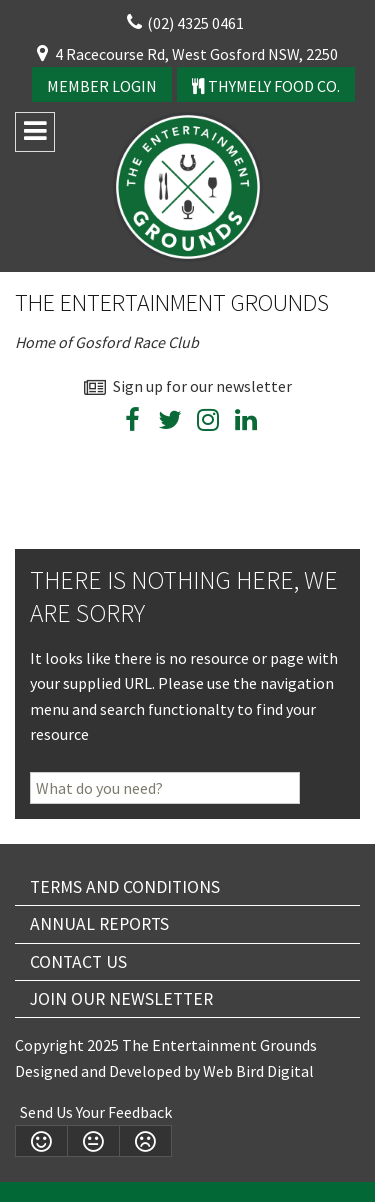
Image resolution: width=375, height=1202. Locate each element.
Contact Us (78, 962)
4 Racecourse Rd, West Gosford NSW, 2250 (196, 54)
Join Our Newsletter (121, 999)
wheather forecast (328, 472)
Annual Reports (99, 924)
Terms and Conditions (125, 887)
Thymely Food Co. (266, 86)
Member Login (102, 86)
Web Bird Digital (258, 1071)
